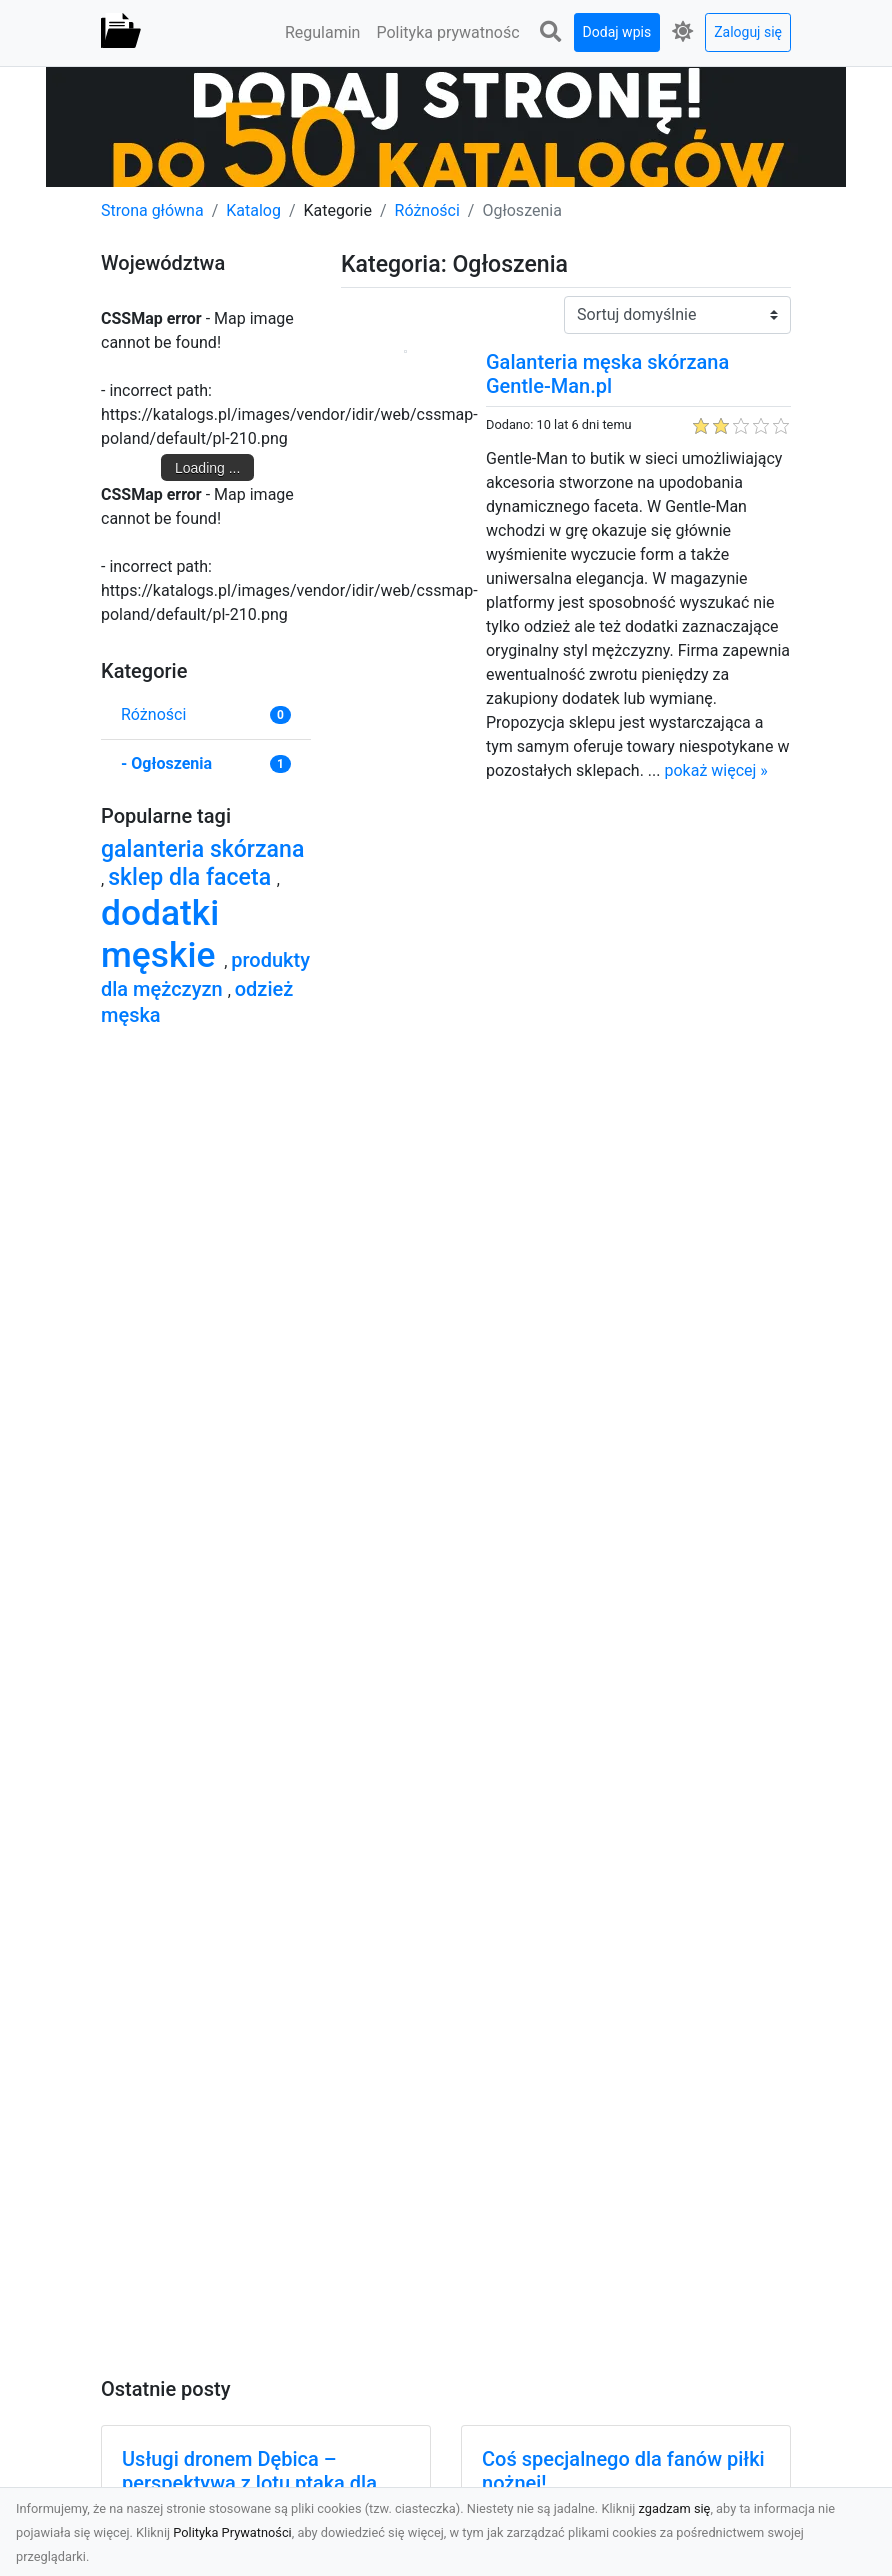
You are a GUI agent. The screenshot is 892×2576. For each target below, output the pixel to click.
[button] (551, 32)
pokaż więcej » (715, 770)
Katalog (253, 210)
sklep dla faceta (192, 877)
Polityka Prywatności (232, 2532)
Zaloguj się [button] (748, 32)
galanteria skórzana (202, 849)
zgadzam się (675, 2508)
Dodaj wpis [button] (617, 32)
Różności (427, 210)
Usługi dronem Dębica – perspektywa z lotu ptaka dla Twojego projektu (249, 2483)
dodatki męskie (162, 934)
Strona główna (152, 210)
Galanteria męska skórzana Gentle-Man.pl (607, 374)
